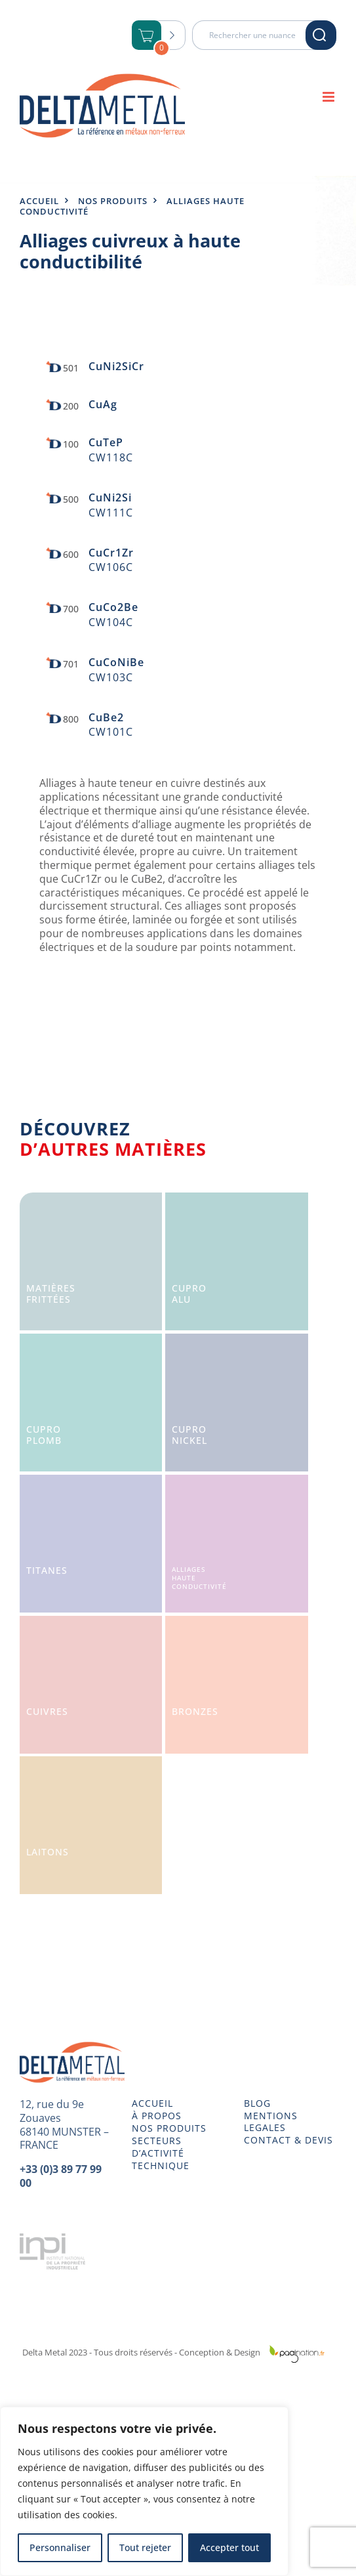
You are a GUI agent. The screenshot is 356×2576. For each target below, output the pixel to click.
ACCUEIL (152, 2103)
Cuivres (47, 1711)
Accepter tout (229, 2547)
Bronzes (195, 1711)
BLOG (257, 2103)
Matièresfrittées (50, 1293)
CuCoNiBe (116, 662)
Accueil (39, 201)
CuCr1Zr (111, 552)
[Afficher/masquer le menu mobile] (329, 97)
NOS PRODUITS (169, 2128)
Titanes (47, 1570)
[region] (144, 2491)
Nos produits (113, 201)
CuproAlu (189, 1293)
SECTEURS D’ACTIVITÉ (158, 2147)
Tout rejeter (145, 2547)
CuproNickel (189, 1434)
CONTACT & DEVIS (288, 2140)
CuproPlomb (44, 1434)
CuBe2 (106, 717)
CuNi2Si (110, 497)
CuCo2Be (113, 607)
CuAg (103, 404)
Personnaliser (60, 2547)
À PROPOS (157, 2116)
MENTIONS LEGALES (271, 2122)
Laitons (47, 1852)
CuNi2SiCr (116, 366)
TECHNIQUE (160, 2166)
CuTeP (106, 442)
